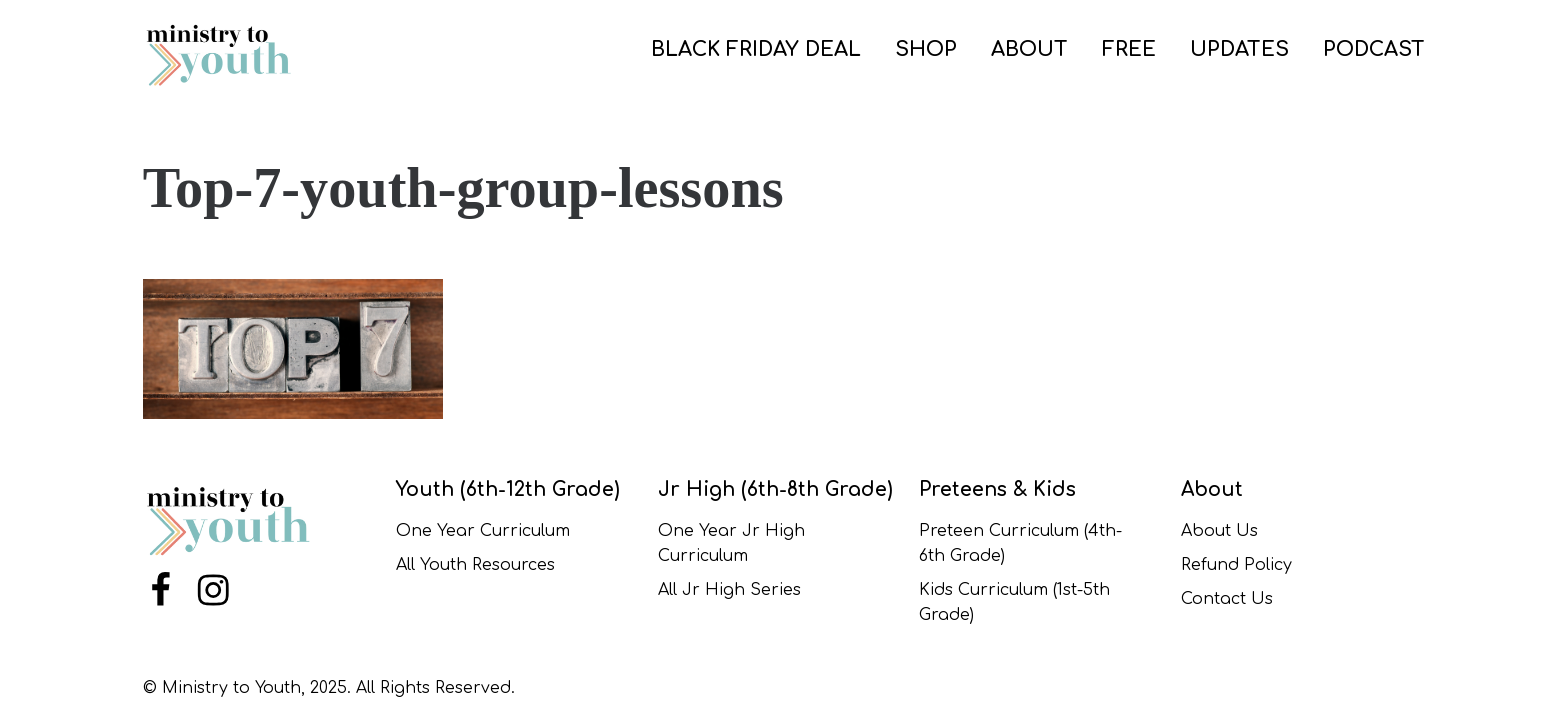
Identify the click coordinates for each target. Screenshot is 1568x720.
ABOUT (1029, 49)
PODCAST (1374, 49)
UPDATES (1239, 49)
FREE (1129, 49)
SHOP (926, 49)
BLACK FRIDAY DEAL (756, 49)
